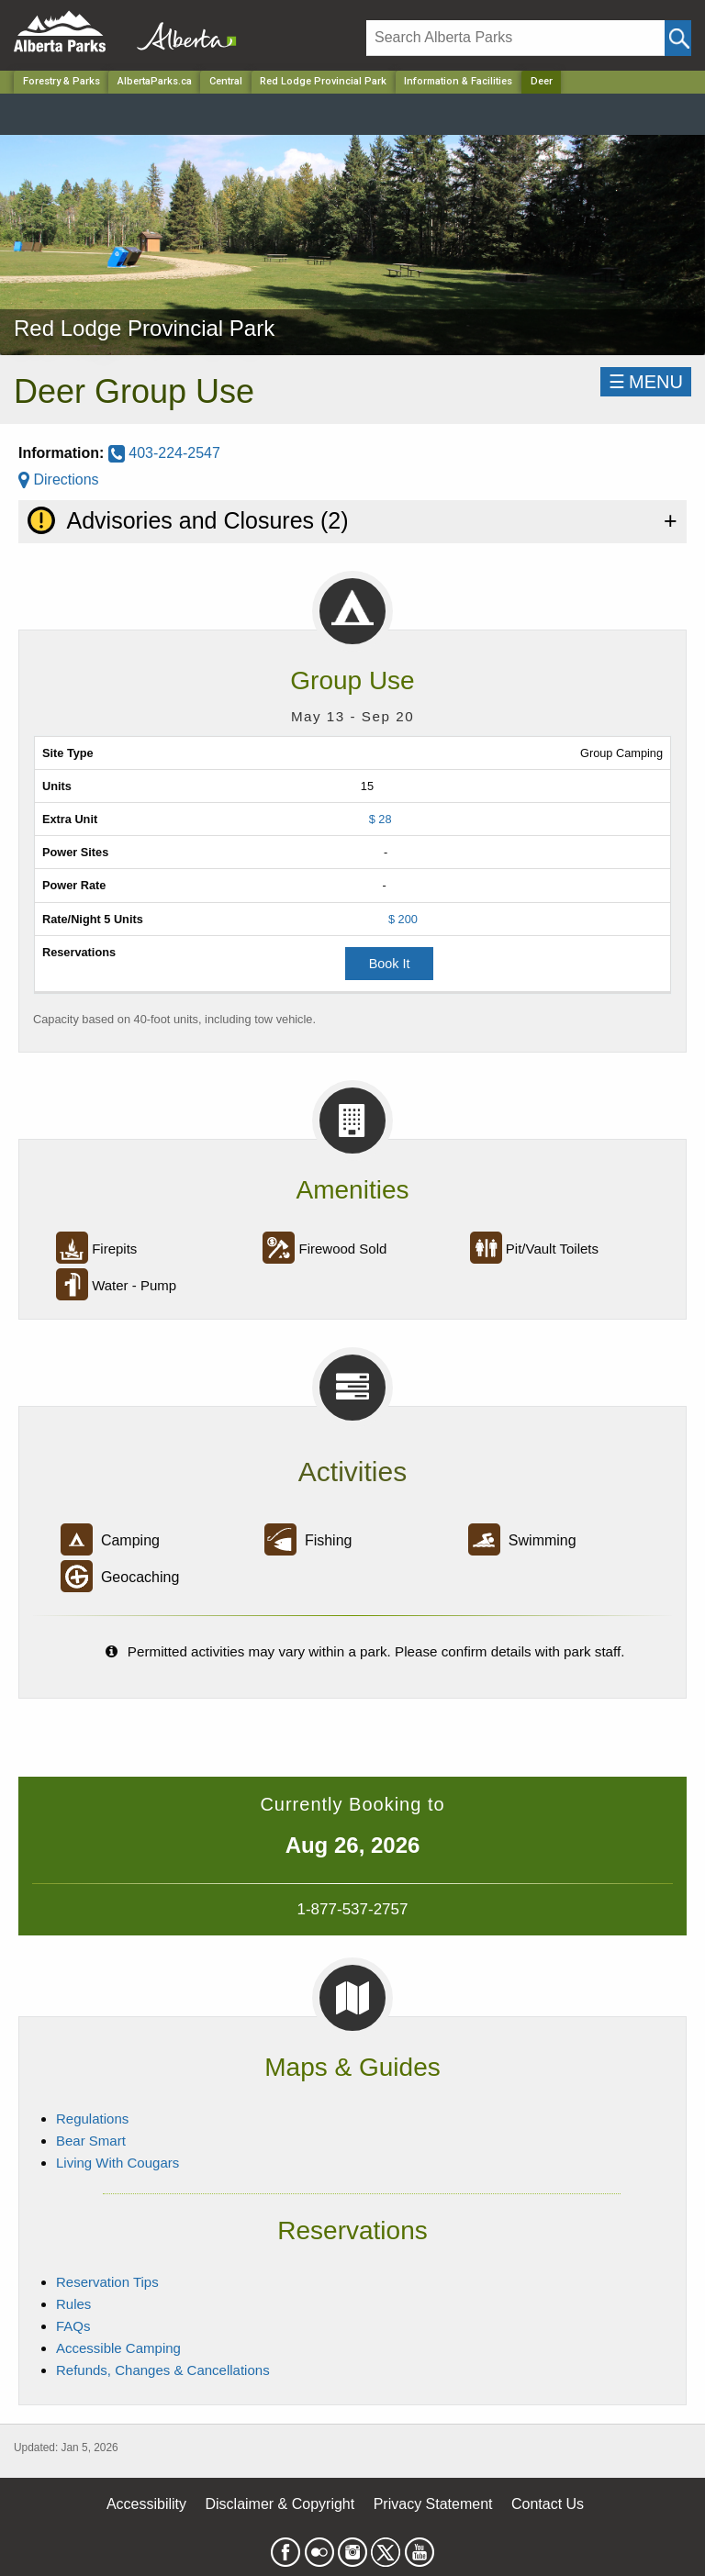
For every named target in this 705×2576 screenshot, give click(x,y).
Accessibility (146, 2504)
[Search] (515, 38)
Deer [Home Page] (542, 81)
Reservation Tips (107, 2282)
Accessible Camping (118, 2348)
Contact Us (547, 2504)
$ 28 (380, 819)
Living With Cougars (117, 2162)
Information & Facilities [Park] (458, 81)
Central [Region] (225, 81)
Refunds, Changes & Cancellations (163, 2370)
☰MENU (646, 382)
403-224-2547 (164, 453)
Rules (73, 2304)
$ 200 (403, 919)
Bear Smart (91, 2140)
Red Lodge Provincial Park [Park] (323, 81)
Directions (58, 479)
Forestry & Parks (61, 81)
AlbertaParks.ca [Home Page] (155, 81)
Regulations (92, 2118)
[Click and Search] (678, 38)
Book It (389, 963)
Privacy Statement (433, 2504)
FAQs (73, 2326)
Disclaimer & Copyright (280, 2504)
